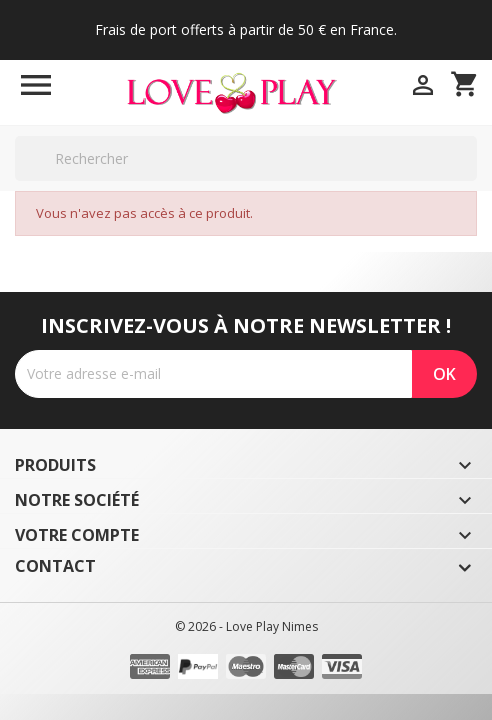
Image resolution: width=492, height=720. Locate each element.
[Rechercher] (246, 158)
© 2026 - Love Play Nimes (246, 626)
